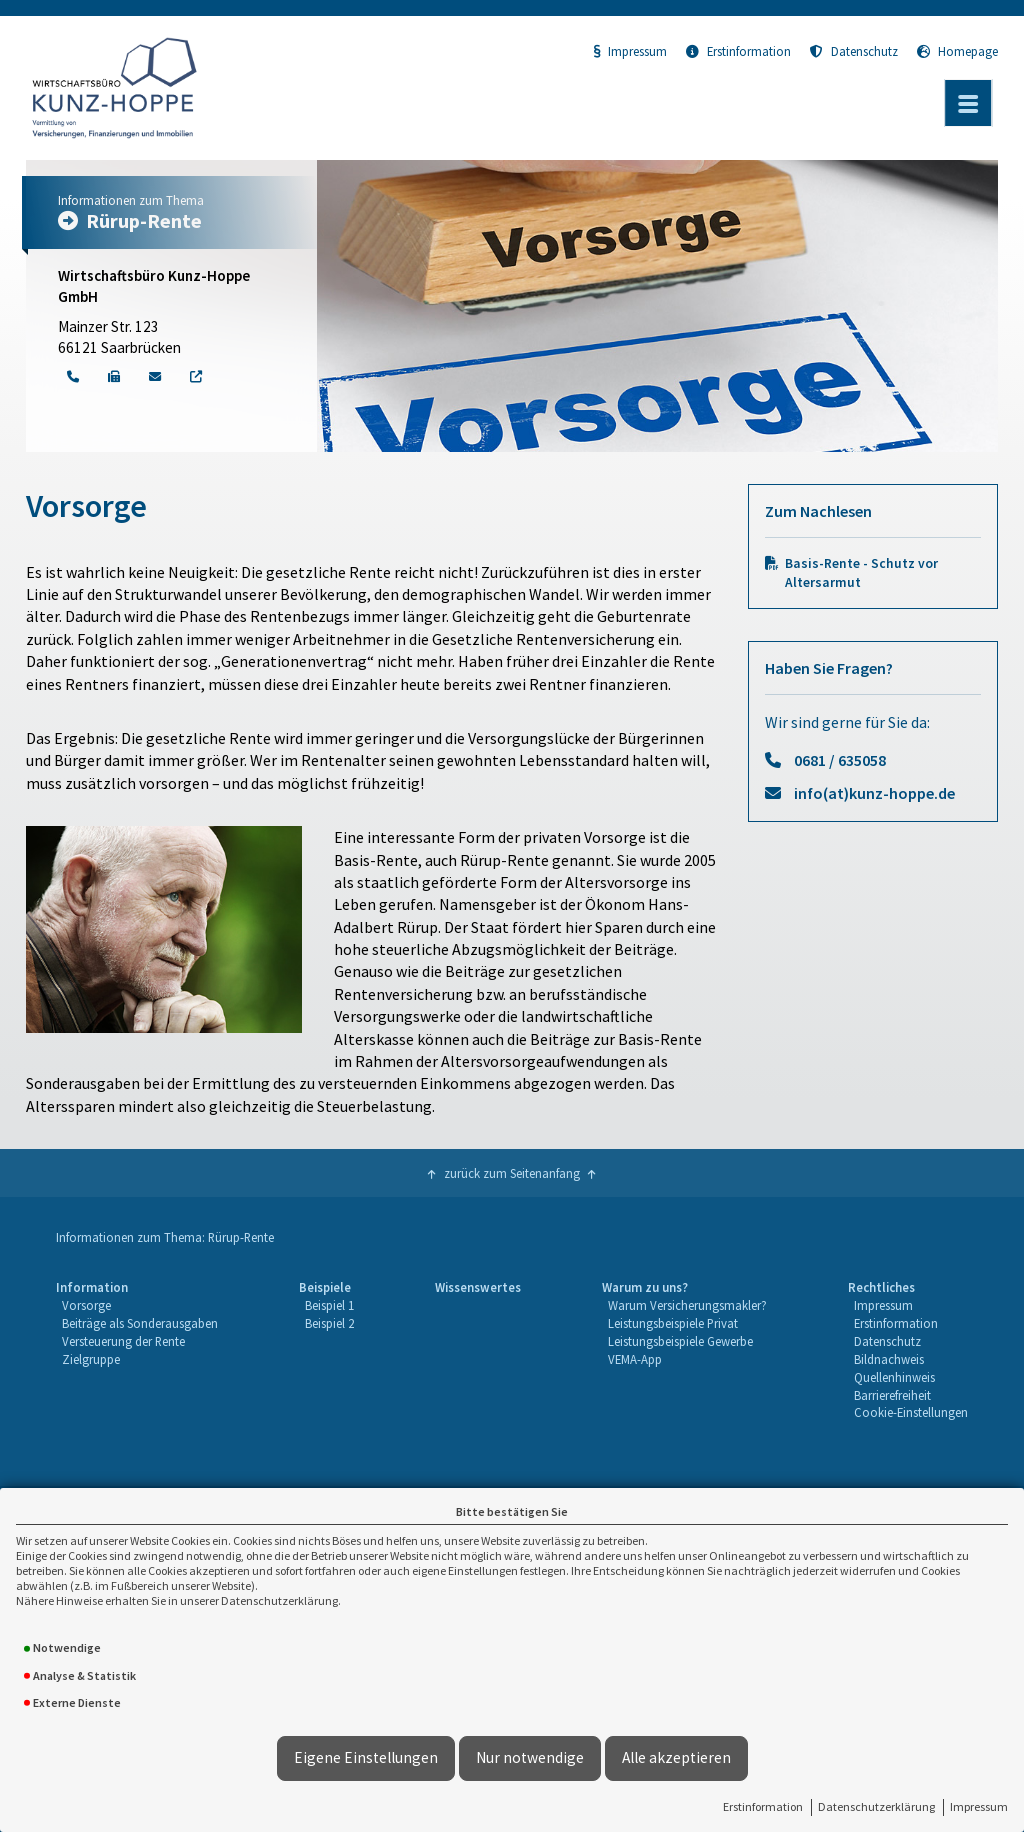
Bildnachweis (889, 1359)
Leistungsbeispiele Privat (673, 1323)
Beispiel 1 (329, 1305)
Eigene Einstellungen (366, 1757)
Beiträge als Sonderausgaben (140, 1323)
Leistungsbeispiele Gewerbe (680, 1341)
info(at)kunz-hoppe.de (874, 793)
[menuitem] (137, 1350)
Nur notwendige (530, 1757)
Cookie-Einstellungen (911, 1412)
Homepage (957, 51)
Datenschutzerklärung (876, 1806)
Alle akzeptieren (676, 1757)
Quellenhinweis (894, 1377)
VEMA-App (635, 1359)
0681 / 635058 (840, 760)
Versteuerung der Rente (123, 1341)
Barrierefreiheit (892, 1395)
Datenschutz (854, 51)
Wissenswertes (478, 1287)
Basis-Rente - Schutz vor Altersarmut (861, 573)
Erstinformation (763, 1806)
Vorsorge (86, 1305)
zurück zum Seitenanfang (512, 1173)
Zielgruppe (91, 1359)
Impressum (979, 1806)
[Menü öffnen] (968, 103)
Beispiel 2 (329, 1323)
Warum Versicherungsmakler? (687, 1305)
